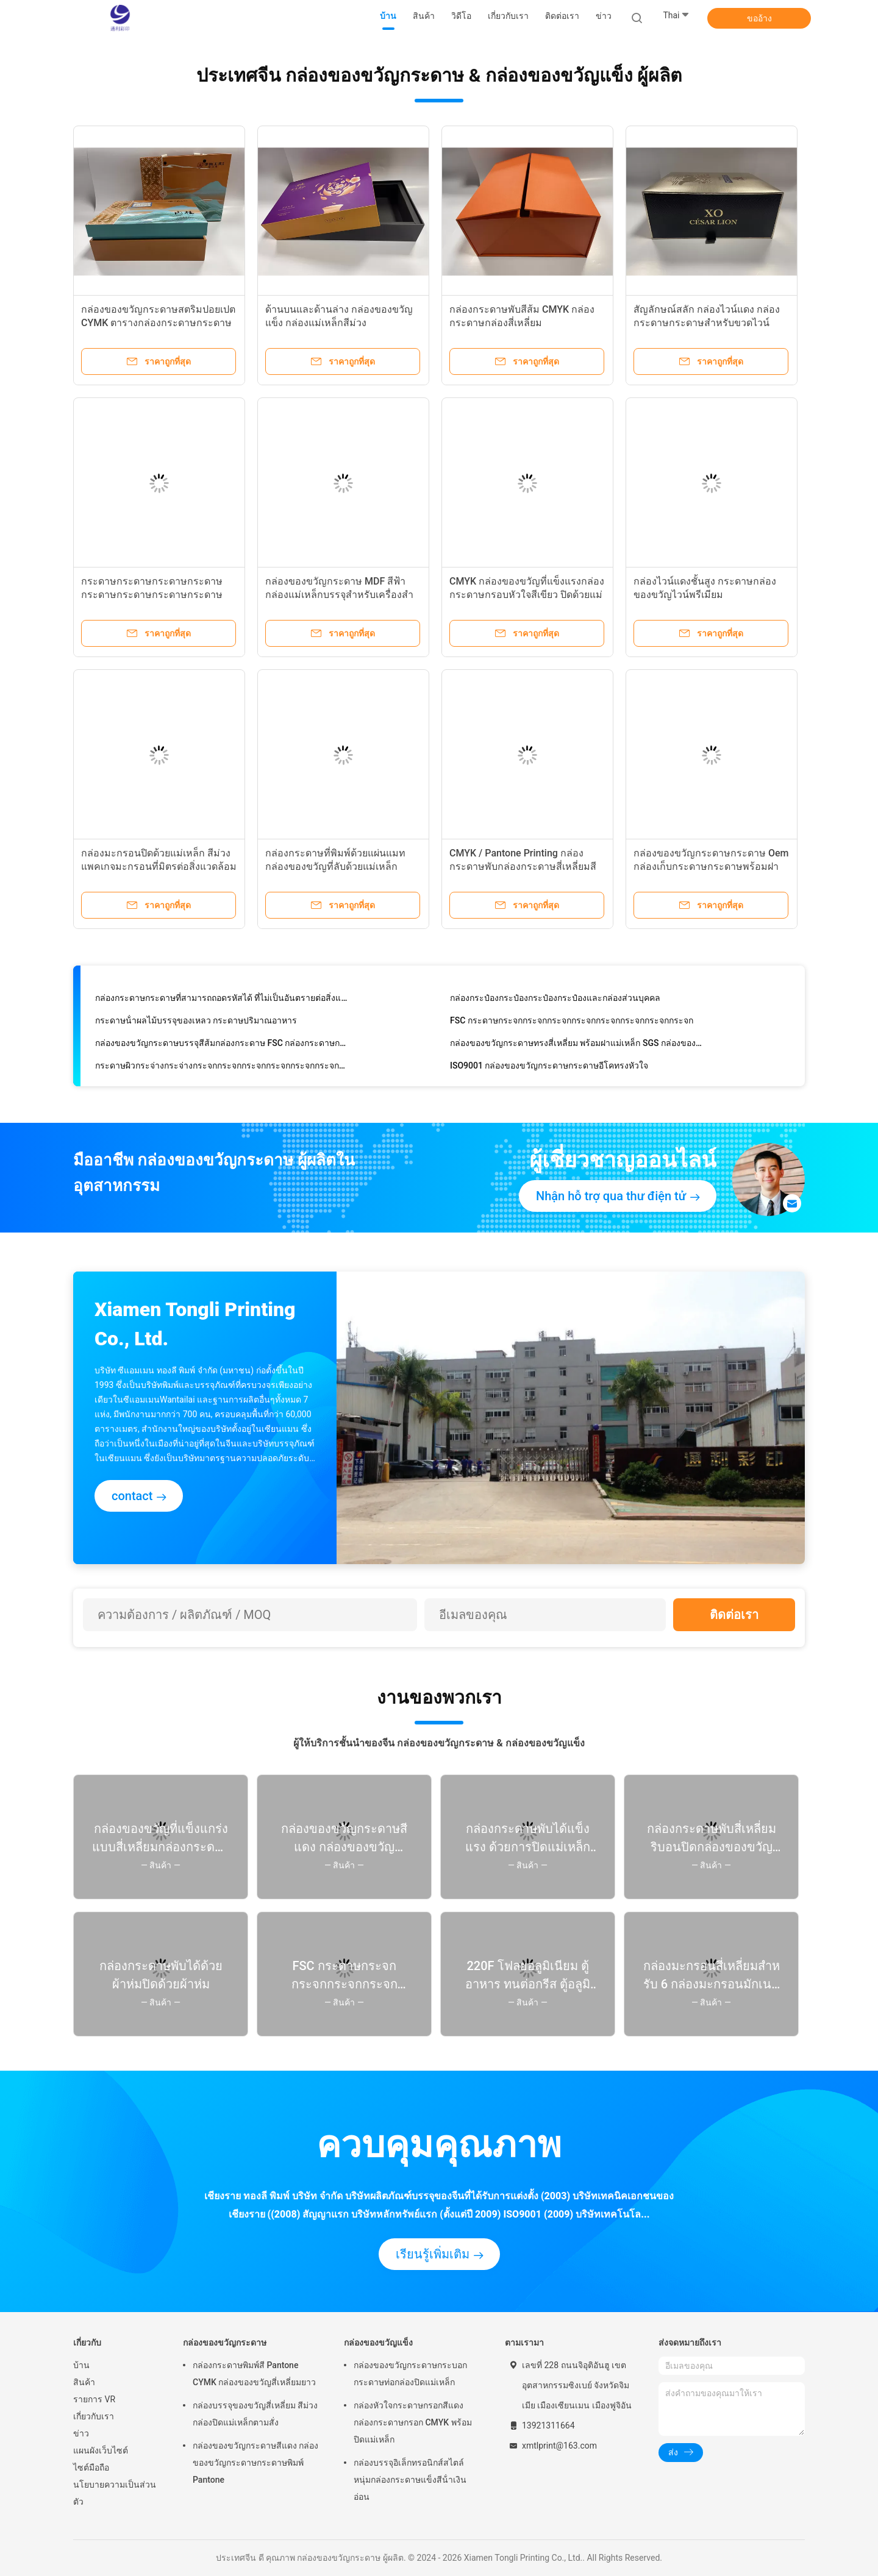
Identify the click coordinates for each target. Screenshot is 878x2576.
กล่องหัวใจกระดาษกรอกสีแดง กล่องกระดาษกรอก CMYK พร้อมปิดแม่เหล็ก (413, 2422)
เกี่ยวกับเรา (93, 2416)
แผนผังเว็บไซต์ (100, 2450)
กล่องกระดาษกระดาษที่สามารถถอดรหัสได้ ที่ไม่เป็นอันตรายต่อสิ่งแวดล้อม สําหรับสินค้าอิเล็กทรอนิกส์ (222, 1000)
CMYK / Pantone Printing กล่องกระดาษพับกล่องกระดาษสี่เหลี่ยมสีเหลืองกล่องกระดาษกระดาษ (522, 866)
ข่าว (81, 2433)
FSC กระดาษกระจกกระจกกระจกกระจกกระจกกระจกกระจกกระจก (571, 1023)
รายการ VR (94, 2399)
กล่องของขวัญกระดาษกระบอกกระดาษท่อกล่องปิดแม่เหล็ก (410, 2373)
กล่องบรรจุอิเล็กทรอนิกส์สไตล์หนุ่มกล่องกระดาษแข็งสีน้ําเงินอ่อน (410, 2480)
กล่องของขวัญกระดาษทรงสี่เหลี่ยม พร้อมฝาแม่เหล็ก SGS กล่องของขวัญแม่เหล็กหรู (577, 1045)
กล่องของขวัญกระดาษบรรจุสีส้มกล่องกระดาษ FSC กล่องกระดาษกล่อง (222, 1045)
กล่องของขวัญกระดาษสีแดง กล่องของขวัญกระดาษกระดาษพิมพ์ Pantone (255, 2463)
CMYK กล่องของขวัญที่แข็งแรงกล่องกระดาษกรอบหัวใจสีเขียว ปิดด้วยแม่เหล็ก (526, 594)
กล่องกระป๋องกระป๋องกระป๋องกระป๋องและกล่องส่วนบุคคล (555, 1000)
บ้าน (81, 2365)
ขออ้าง (759, 18)
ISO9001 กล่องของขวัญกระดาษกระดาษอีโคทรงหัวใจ (549, 1068)
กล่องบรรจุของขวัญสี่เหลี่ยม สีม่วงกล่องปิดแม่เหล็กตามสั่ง (255, 2413)
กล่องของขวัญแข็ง (378, 2342)
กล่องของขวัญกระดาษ (224, 2342)
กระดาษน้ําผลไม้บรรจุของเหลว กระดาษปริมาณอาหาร (196, 1023)
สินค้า (84, 2382)
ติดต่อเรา (734, 1614)
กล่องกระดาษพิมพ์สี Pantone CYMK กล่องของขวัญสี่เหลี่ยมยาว (254, 2373)
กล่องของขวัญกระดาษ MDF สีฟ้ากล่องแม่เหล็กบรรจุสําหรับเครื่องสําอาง (339, 594)
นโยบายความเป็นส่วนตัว (114, 2493)
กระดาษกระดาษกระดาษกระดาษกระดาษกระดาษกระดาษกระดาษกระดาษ (152, 594)
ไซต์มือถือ (91, 2467)
